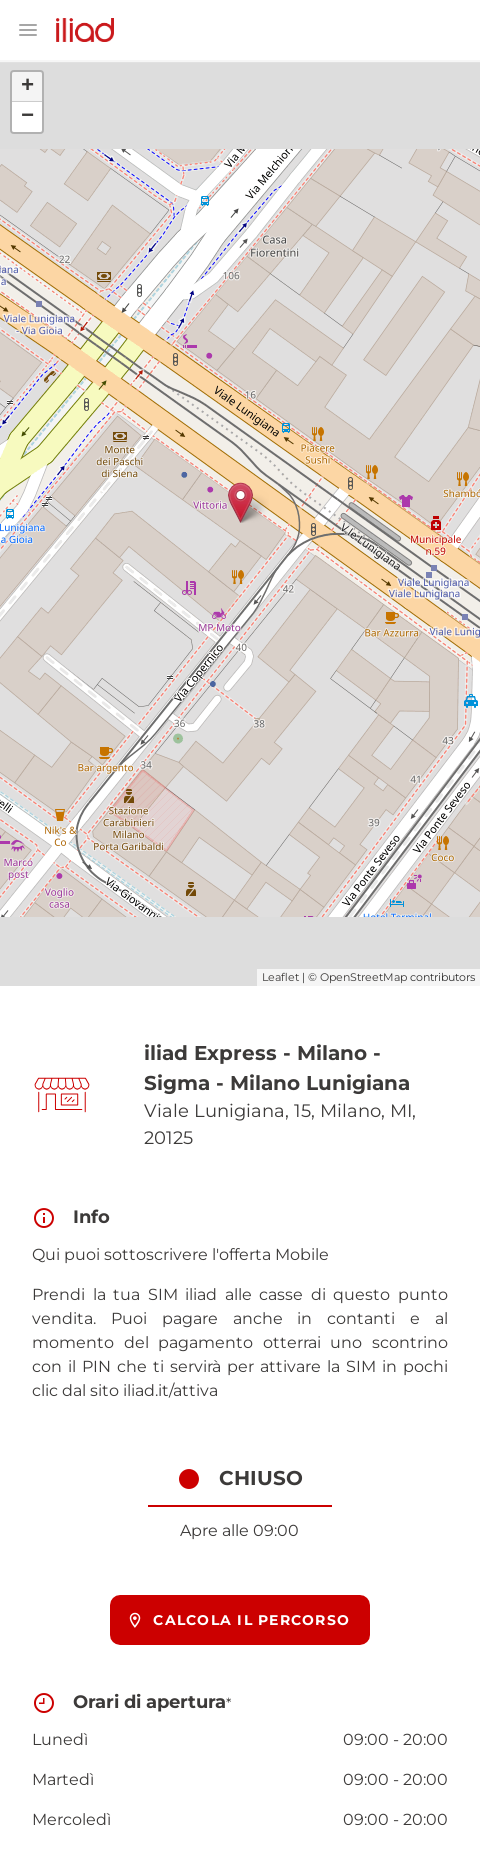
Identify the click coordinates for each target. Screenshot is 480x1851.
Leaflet (280, 977)
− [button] (27, 117)
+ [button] (27, 87)
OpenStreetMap (363, 977)
